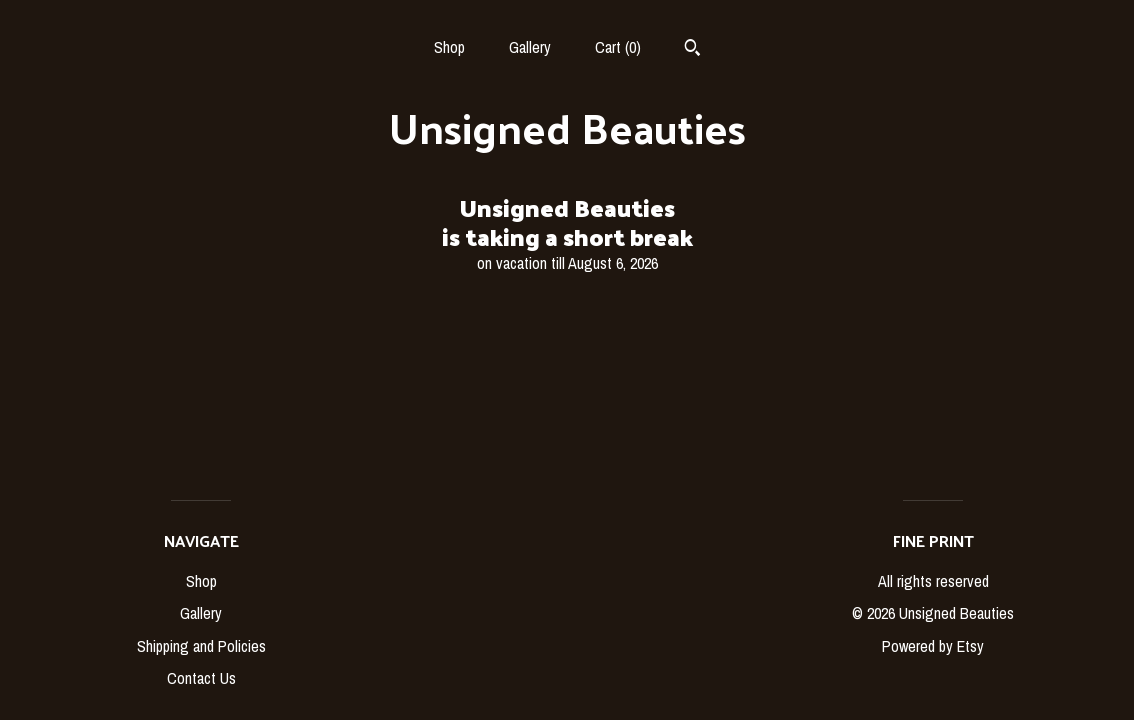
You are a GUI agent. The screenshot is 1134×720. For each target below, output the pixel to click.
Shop (449, 47)
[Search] (692, 50)
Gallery (530, 47)
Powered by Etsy (933, 646)
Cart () (618, 47)
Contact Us (201, 678)
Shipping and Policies (201, 646)
